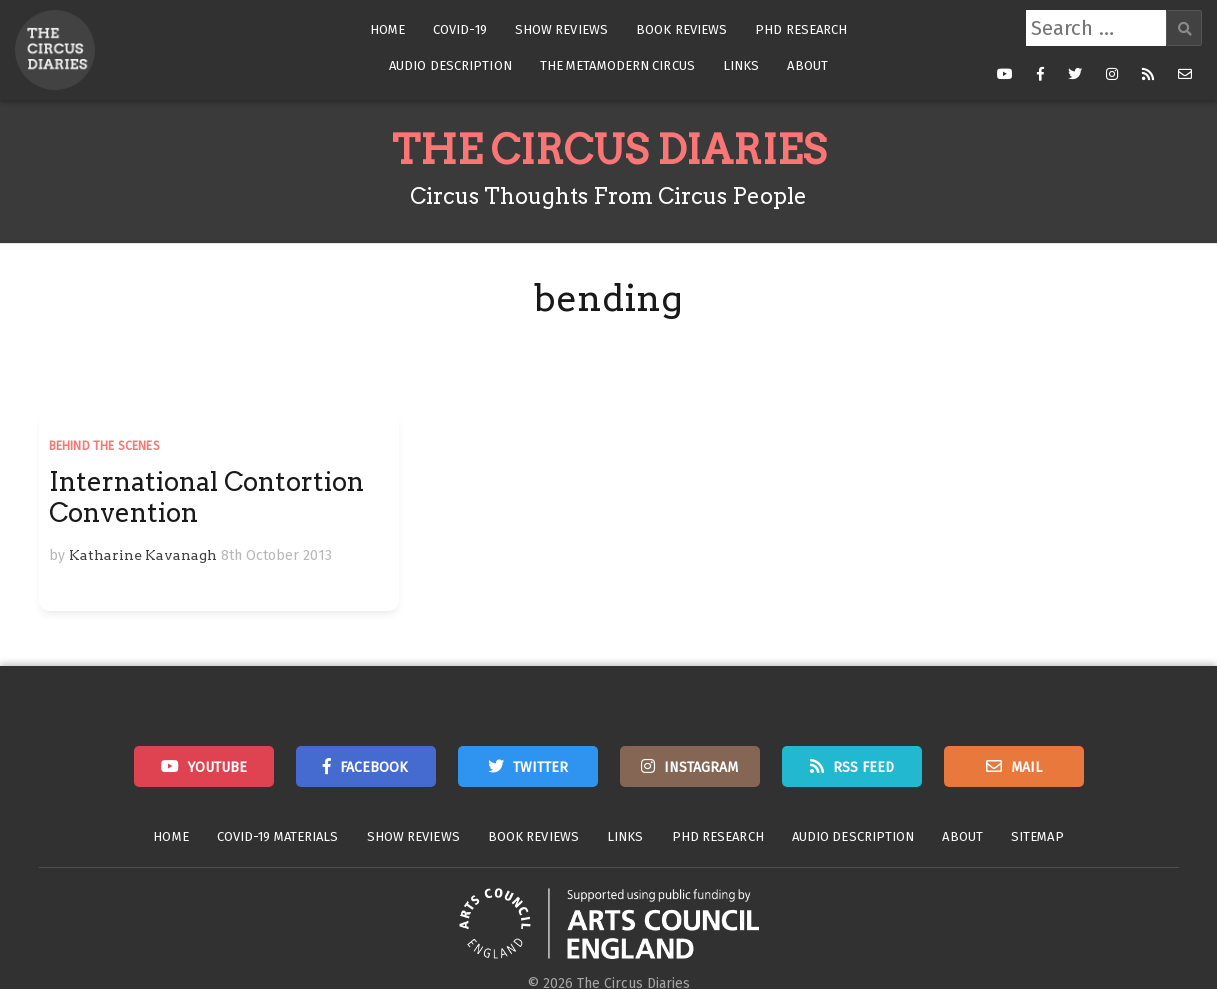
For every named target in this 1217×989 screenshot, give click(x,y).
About (807, 65)
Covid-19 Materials (278, 836)
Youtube (217, 767)
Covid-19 (460, 29)
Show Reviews (561, 29)
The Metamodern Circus (617, 65)
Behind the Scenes (104, 446)
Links (741, 65)
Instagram (701, 767)
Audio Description (450, 65)
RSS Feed (863, 767)
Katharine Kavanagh (143, 555)
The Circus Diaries (609, 150)
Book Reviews (681, 29)
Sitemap (1037, 836)
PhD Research (801, 29)
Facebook (374, 767)
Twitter (540, 767)
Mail (1026, 767)
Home (387, 29)
